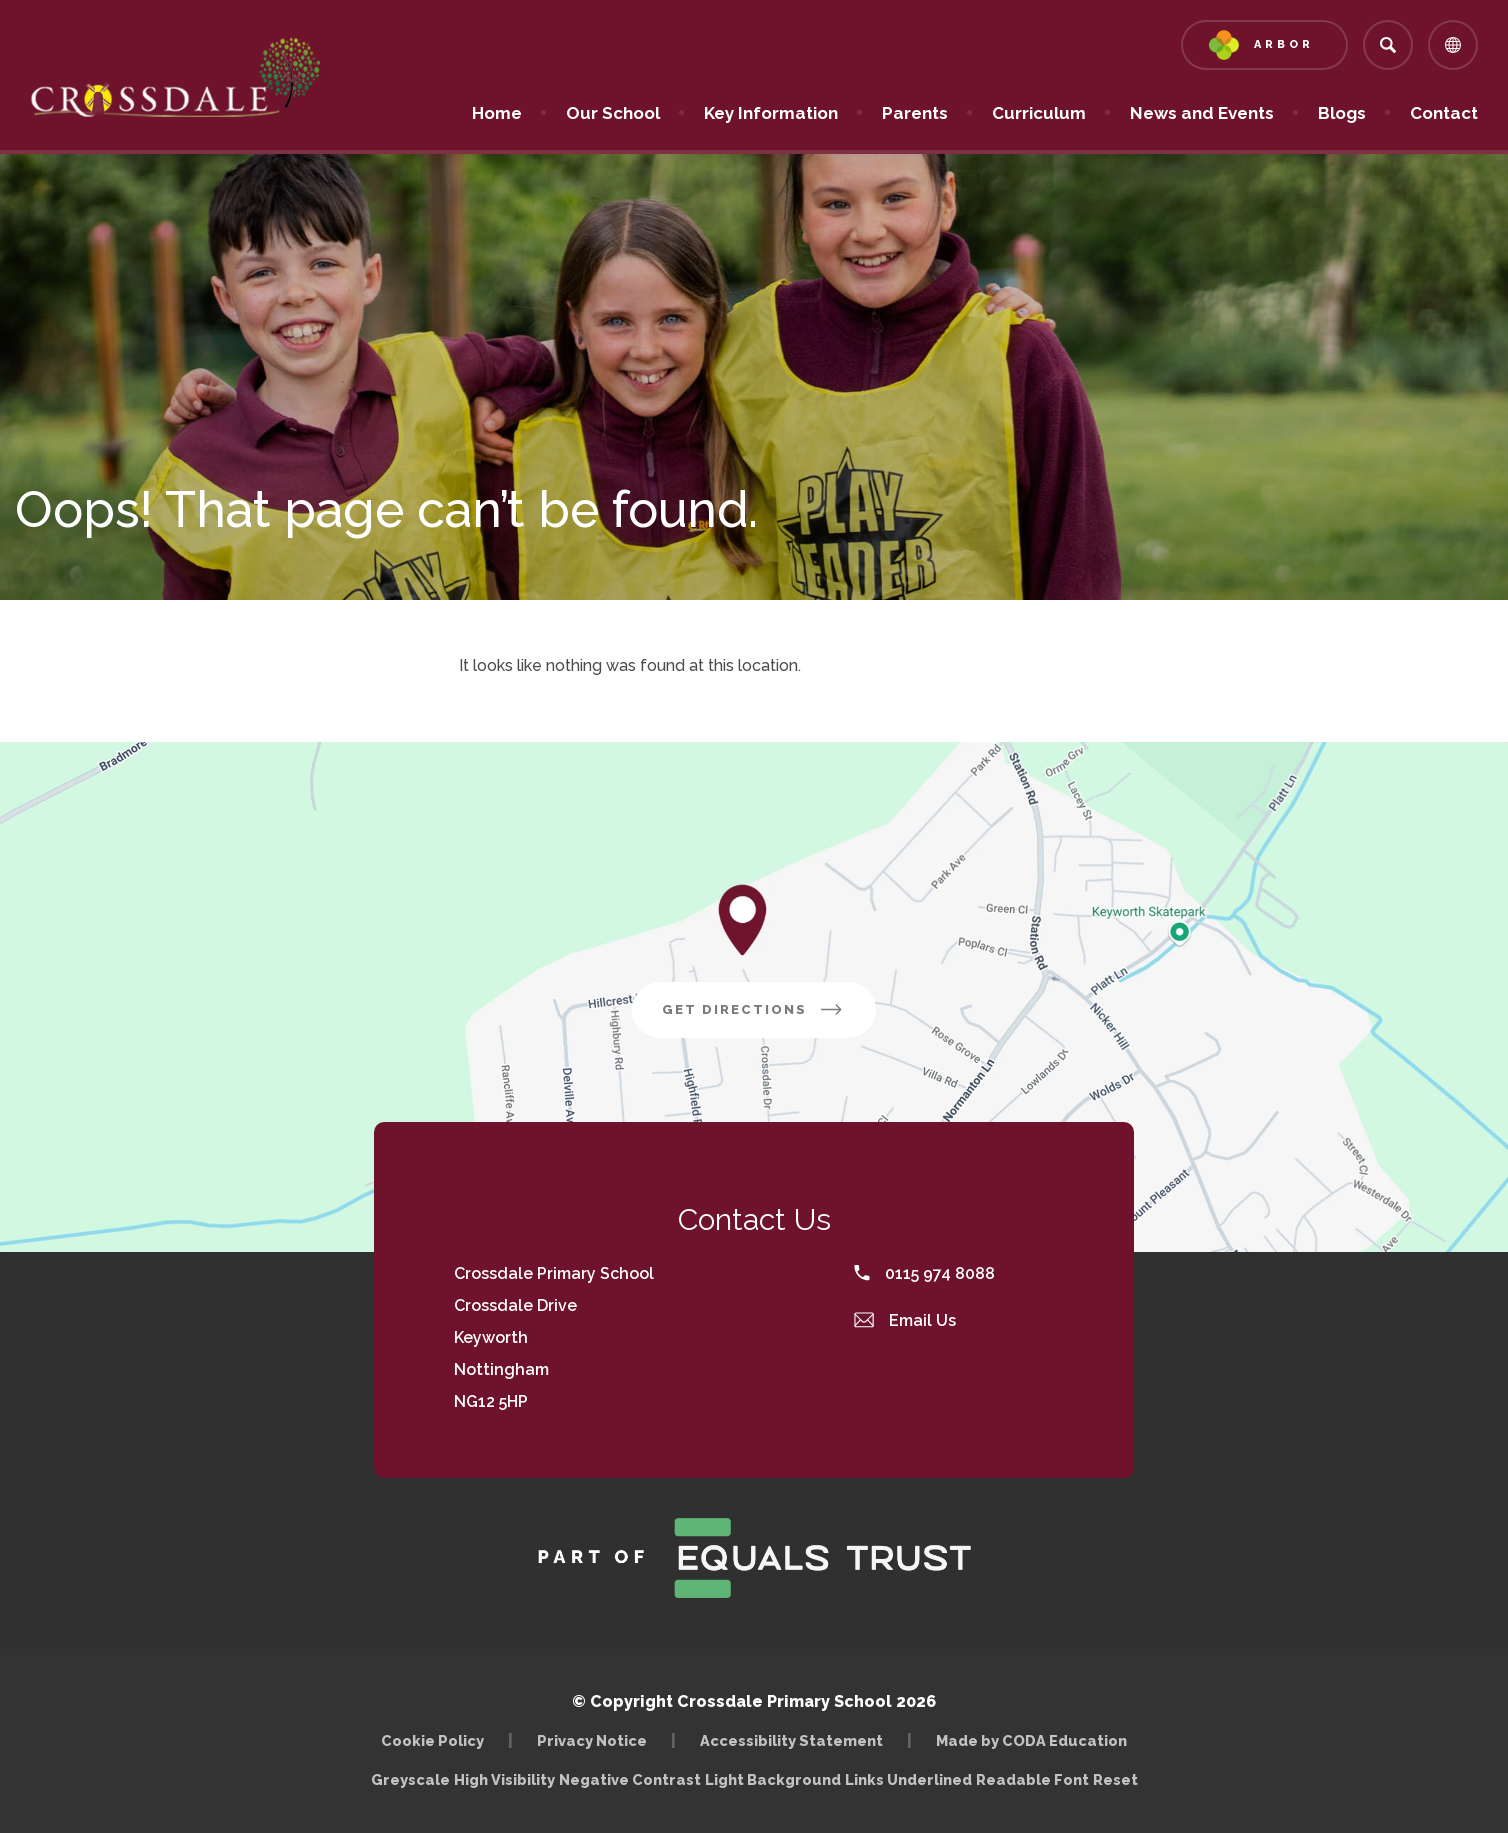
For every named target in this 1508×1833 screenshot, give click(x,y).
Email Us (905, 1320)
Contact (1444, 113)
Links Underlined (908, 1779)
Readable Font (1032, 1779)
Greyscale (410, 1779)
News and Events (1202, 113)
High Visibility (504, 1779)
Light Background (773, 1779)
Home (497, 113)
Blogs (1342, 113)
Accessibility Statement (791, 1740)
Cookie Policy (432, 1740)
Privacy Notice (592, 1740)
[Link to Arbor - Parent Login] (1264, 45)
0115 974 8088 (924, 1273)
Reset (1115, 1779)
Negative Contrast (630, 1779)
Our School (613, 113)
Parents (915, 113)
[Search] (1388, 45)
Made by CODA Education (1031, 1740)
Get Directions (754, 1009)
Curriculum (1039, 113)
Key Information (771, 113)
